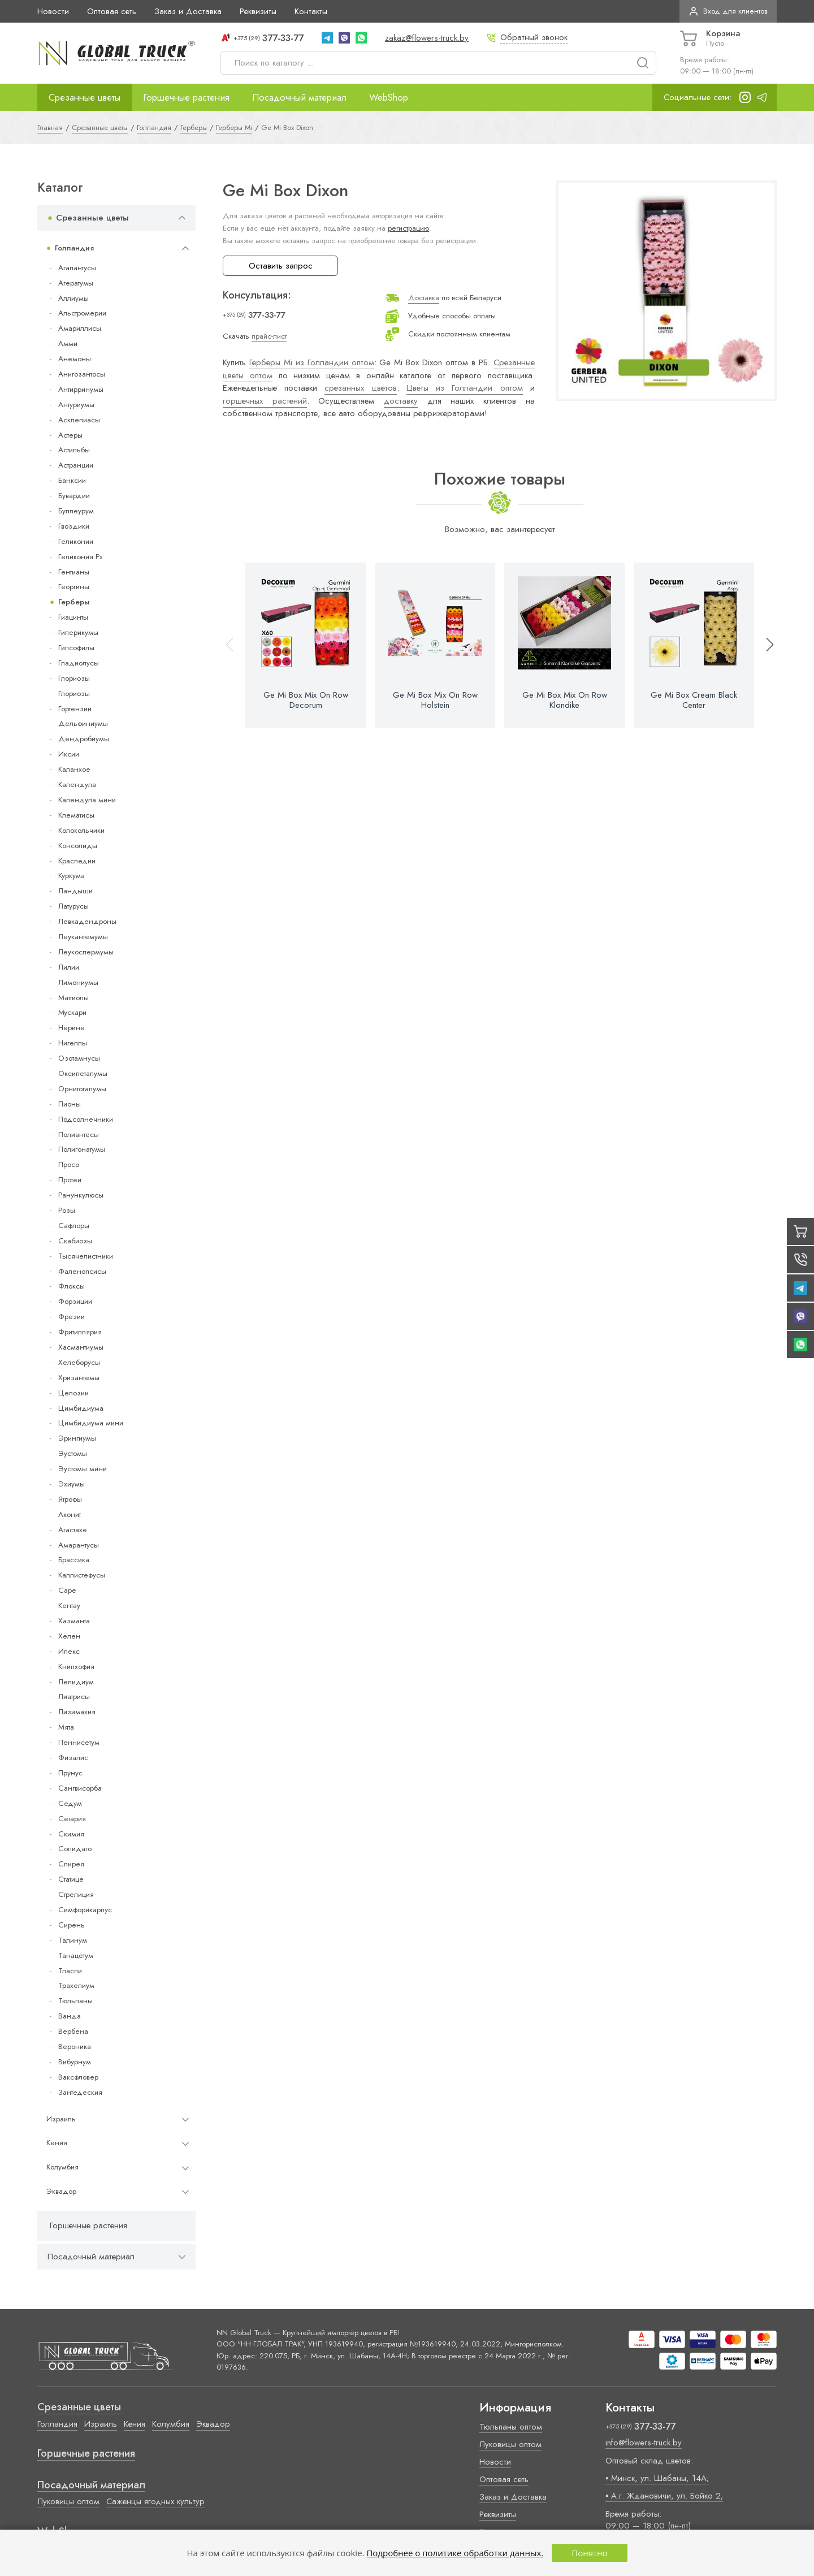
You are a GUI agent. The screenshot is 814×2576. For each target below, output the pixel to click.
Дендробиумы (83, 738)
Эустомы (72, 1453)
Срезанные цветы (84, 97)
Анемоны (74, 358)
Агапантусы (77, 267)
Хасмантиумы (80, 1347)
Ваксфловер (78, 2077)
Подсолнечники (85, 1119)
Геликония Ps (80, 556)
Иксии (68, 754)
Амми (67, 343)
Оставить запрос (281, 266)
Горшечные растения (186, 97)
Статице (71, 1879)
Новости (53, 11)
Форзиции (75, 1301)
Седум (70, 1803)
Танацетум (75, 1955)
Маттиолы (73, 997)
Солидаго (75, 1848)
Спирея (71, 1863)
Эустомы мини (82, 1468)
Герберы (73, 602)
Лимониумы (78, 982)
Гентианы (73, 572)
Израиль (61, 2118)
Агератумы (75, 283)
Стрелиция (76, 1894)
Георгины (73, 586)
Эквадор (61, 2191)
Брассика (73, 1559)
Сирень (71, 1925)
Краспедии (77, 860)
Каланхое (74, 769)
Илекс (69, 1651)
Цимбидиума (80, 1408)
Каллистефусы (81, 1575)
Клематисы (76, 815)
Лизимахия (77, 1711)
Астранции (75, 465)
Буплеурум (76, 510)
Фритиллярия (80, 1331)
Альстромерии (82, 313)
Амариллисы (79, 328)
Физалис (73, 1757)
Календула (77, 784)
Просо (68, 1164)
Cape (67, 1590)
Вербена (73, 2031)
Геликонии (75, 541)
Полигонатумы (81, 1149)
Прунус (70, 1772)
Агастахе (72, 1529)
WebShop (388, 97)
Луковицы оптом (68, 2501)
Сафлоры (73, 1225)
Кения (56, 2142)
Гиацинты (73, 617)
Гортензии (75, 708)
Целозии (73, 1393)
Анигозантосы (81, 374)
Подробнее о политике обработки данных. (454, 2552)
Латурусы (73, 906)
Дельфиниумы (83, 723)
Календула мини (87, 799)
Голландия (74, 248)
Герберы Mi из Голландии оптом (311, 362)
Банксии (72, 480)
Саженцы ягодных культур (155, 2501)
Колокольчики (81, 830)
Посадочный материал (299, 97)
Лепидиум (76, 1681)
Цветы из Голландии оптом (464, 388)
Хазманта (74, 1620)
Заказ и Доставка (188, 11)
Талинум (72, 1940)
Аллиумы (73, 298)
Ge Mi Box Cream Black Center (694, 700)
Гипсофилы (76, 647)
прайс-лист (269, 336)
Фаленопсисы (82, 1271)
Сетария (72, 1818)
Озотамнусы (79, 1058)
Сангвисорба (80, 1788)
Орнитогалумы (82, 1088)
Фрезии (71, 1316)
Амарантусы (78, 1545)
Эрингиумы (77, 1438)
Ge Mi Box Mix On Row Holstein (435, 700)
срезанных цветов (360, 388)
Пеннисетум (78, 1742)
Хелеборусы (79, 1362)
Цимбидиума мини (90, 1422)
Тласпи (70, 1970)
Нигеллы (72, 1043)
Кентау (69, 1605)
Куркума (71, 875)
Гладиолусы (78, 663)
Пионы (69, 1104)
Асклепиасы (79, 419)
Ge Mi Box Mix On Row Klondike (564, 700)
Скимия (71, 1834)
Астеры (70, 435)
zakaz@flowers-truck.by (427, 38)
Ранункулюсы (80, 1195)
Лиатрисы (74, 1696)
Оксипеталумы (82, 1073)
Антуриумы (76, 404)
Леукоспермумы (86, 951)
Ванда (69, 2016)
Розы (66, 1210)
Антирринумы (80, 389)
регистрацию (408, 228)
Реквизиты (258, 11)
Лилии (68, 967)
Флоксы (71, 1286)
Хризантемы (78, 1377)
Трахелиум (76, 1985)
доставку (401, 401)
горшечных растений (265, 401)
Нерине (71, 1027)
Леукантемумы (83, 936)
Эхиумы (71, 1484)
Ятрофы (70, 1499)
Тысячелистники (85, 1256)
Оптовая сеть (111, 11)
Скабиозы (75, 1240)
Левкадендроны (87, 921)
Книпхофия (76, 1666)
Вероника (74, 2046)
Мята (66, 1727)
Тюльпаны (75, 2000)
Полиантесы (78, 1134)
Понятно (589, 2552)
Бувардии (74, 495)
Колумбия (62, 2167)
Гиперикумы (78, 632)
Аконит (69, 1514)
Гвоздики (73, 526)
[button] (765, 645)
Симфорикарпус (85, 1909)
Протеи (69, 1179)
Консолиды (77, 845)
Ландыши (75, 890)
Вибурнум (74, 2061)
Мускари (72, 1012)
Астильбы (74, 449)
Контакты (311, 11)
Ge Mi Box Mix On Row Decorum (305, 700)
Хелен (69, 1636)
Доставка (423, 297)
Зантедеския (80, 2092)
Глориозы (74, 678)
